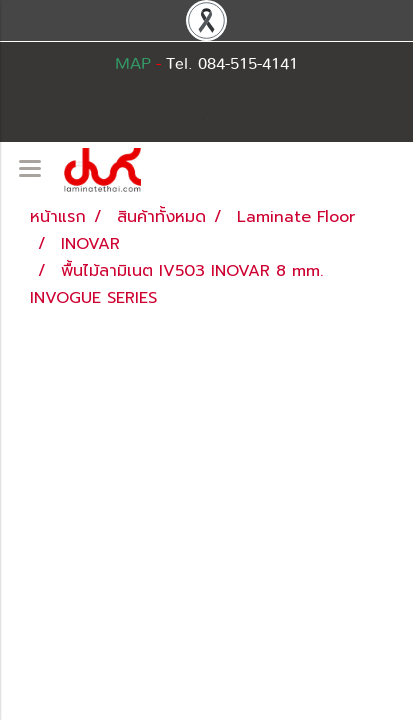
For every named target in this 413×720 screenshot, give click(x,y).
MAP (133, 64)
